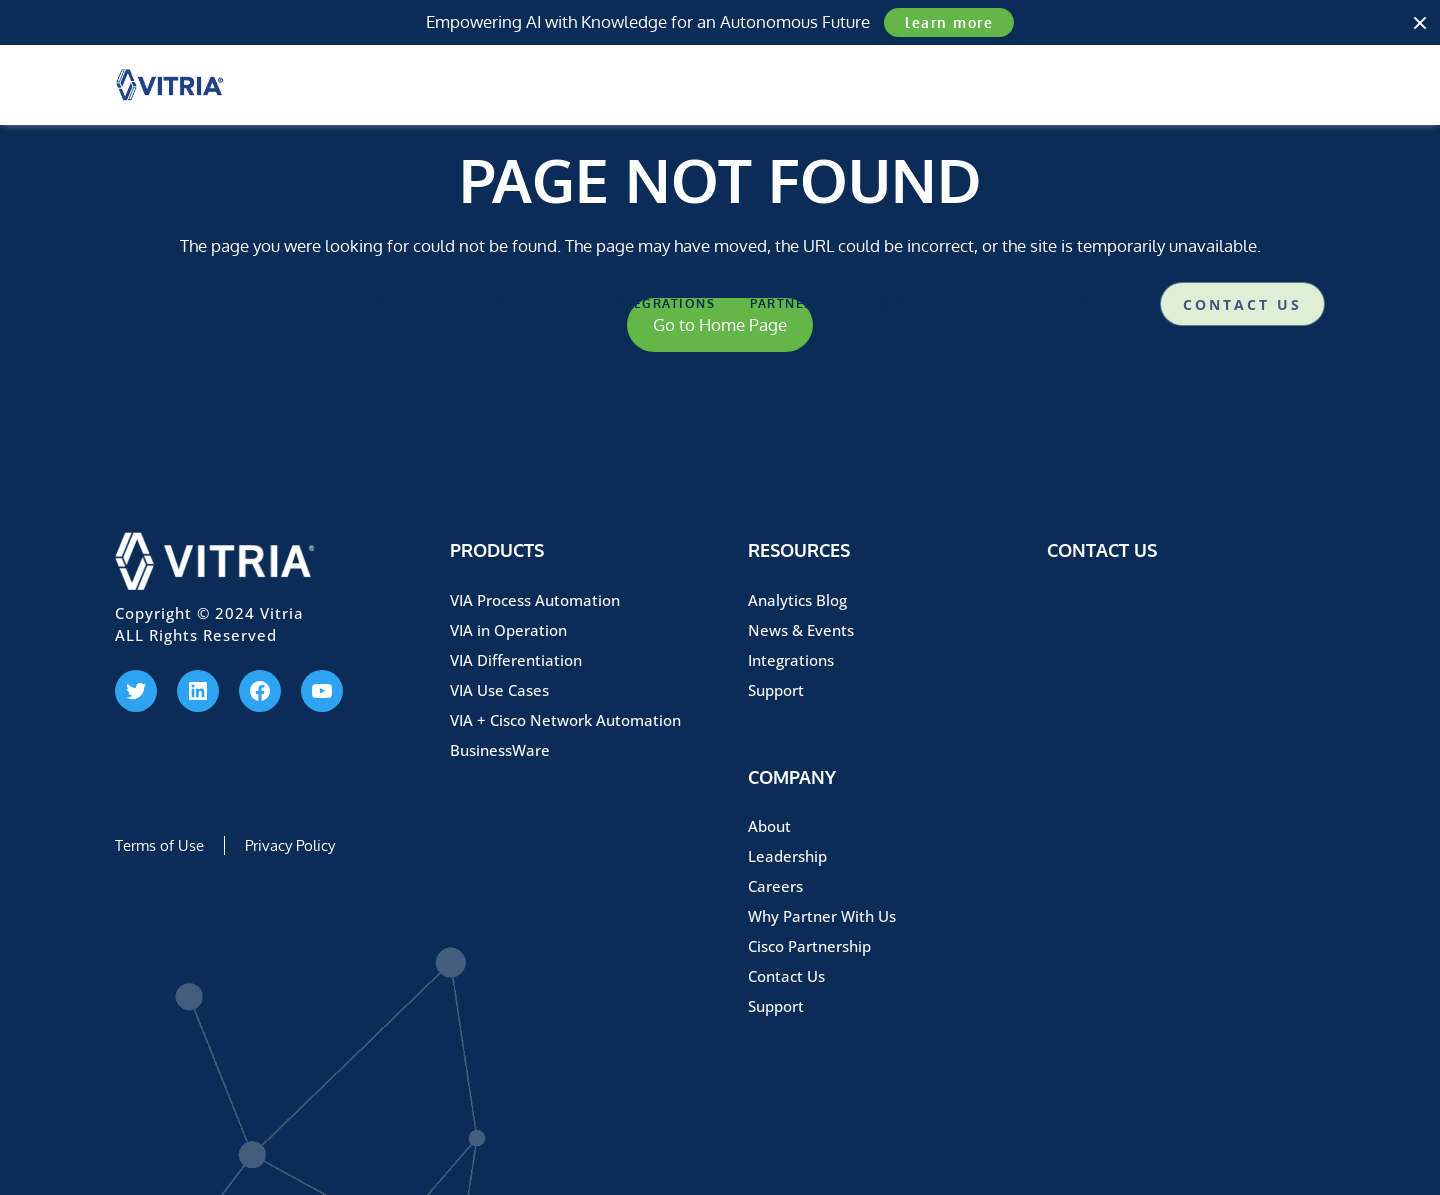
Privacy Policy (290, 845)
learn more (949, 22)
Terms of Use (159, 845)
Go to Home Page (720, 324)
